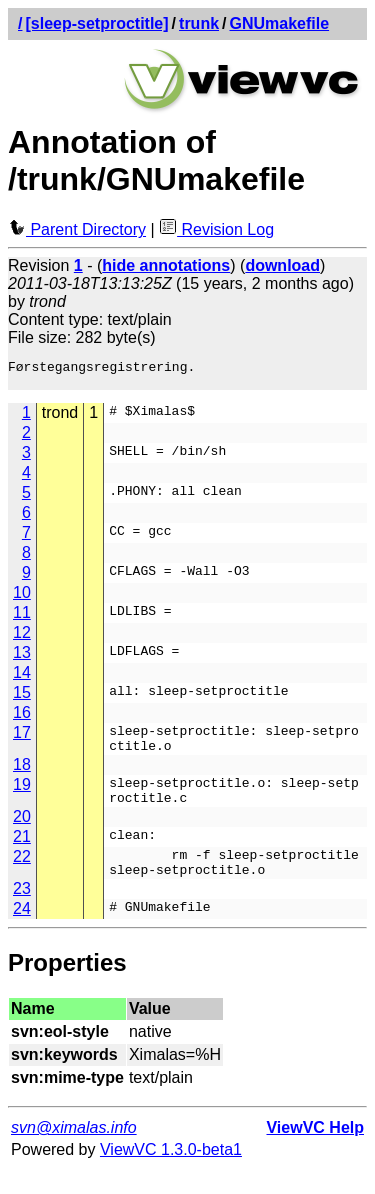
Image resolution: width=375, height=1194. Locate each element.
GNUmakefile (280, 23)
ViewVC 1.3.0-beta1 (171, 1173)
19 (22, 796)
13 (22, 658)
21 (22, 854)
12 (22, 638)
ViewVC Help (315, 1151)
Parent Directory (77, 229)
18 (22, 776)
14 (22, 678)
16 (22, 718)
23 (22, 912)
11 (22, 618)
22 (22, 874)
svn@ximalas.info (74, 1151)
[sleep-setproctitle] (96, 23)
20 (22, 834)
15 (22, 698)
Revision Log (216, 229)
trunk (199, 23)
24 (22, 932)
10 (22, 598)
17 (22, 738)
